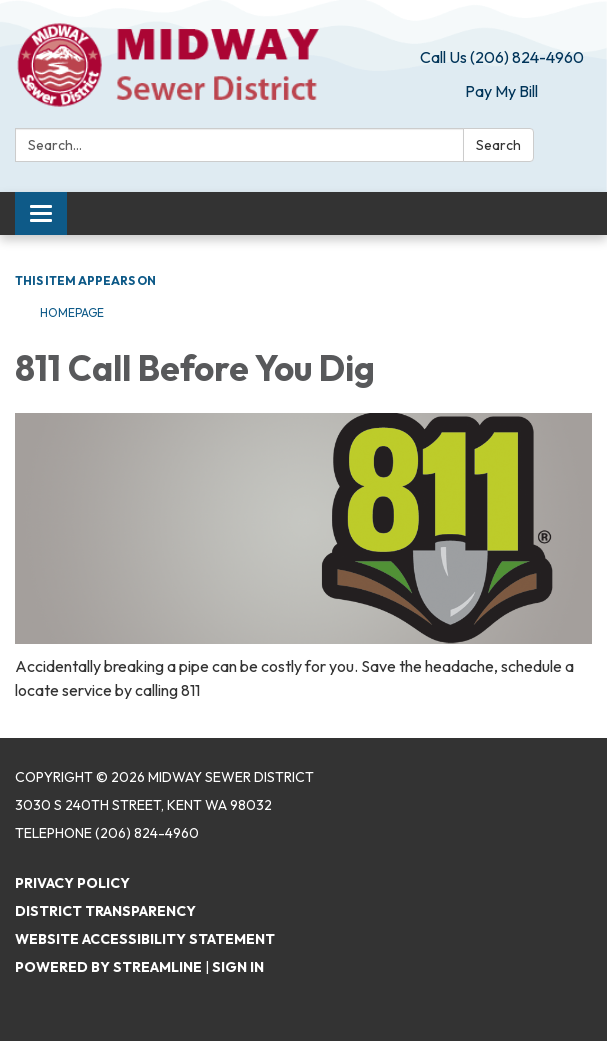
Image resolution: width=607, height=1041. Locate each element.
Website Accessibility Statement (145, 939)
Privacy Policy (72, 883)
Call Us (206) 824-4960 (502, 57)
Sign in (238, 967)
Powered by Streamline (108, 967)
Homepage (72, 312)
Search (498, 145)
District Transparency (105, 911)
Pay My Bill (501, 91)
